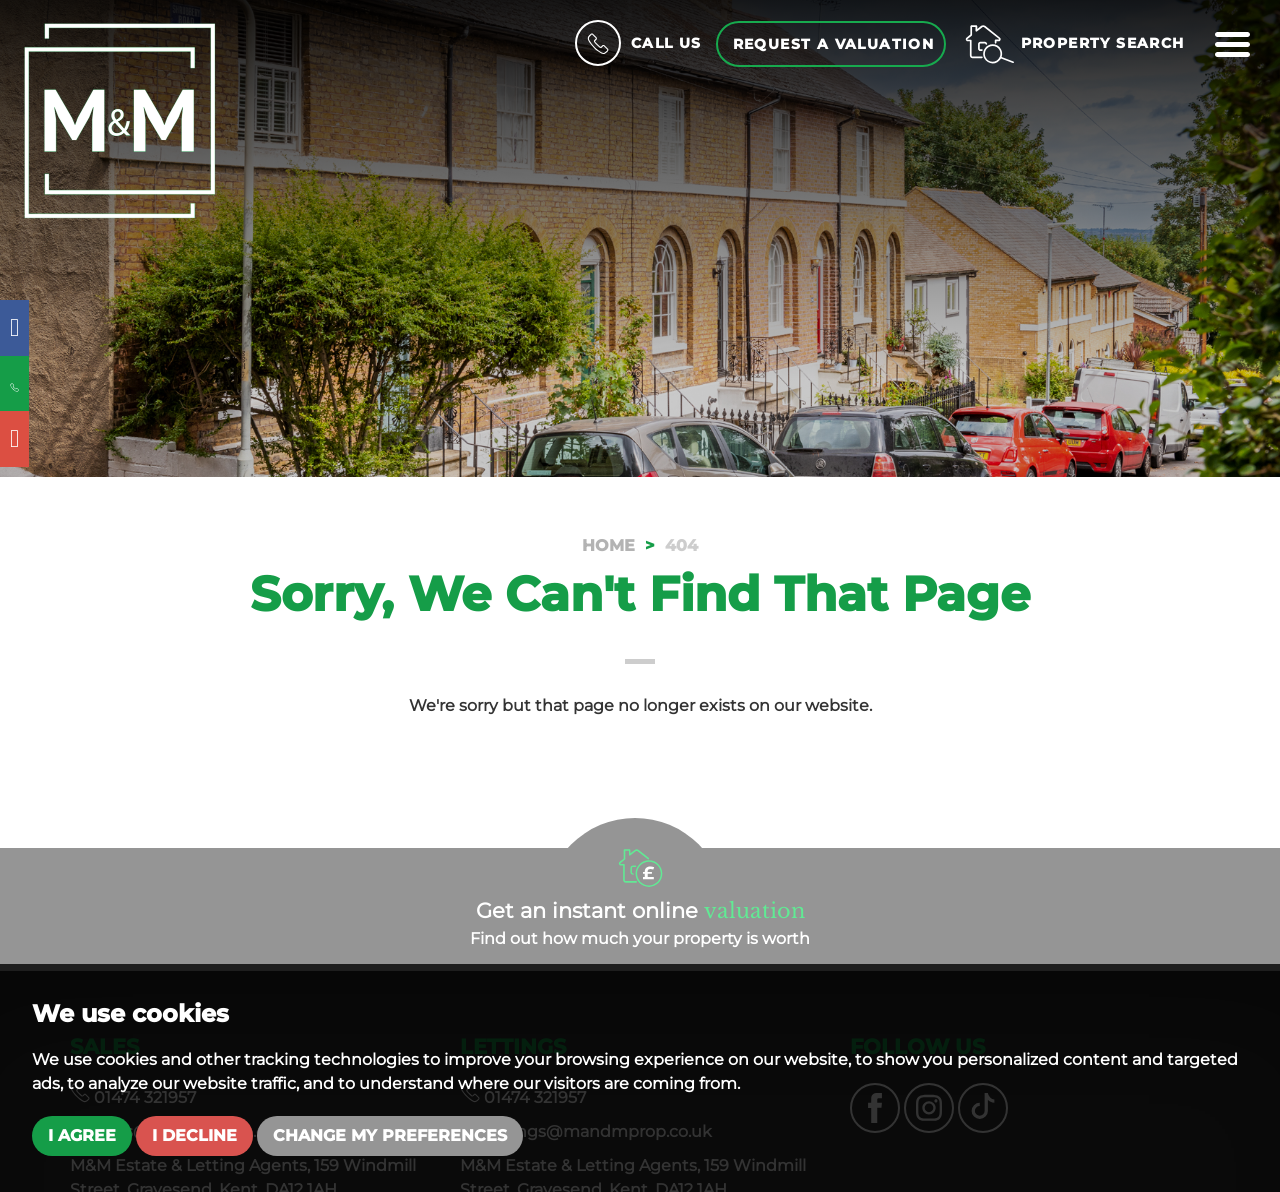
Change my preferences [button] (390, 1135)
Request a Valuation (834, 44)
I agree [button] (82, 1135)
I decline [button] (194, 1135)
